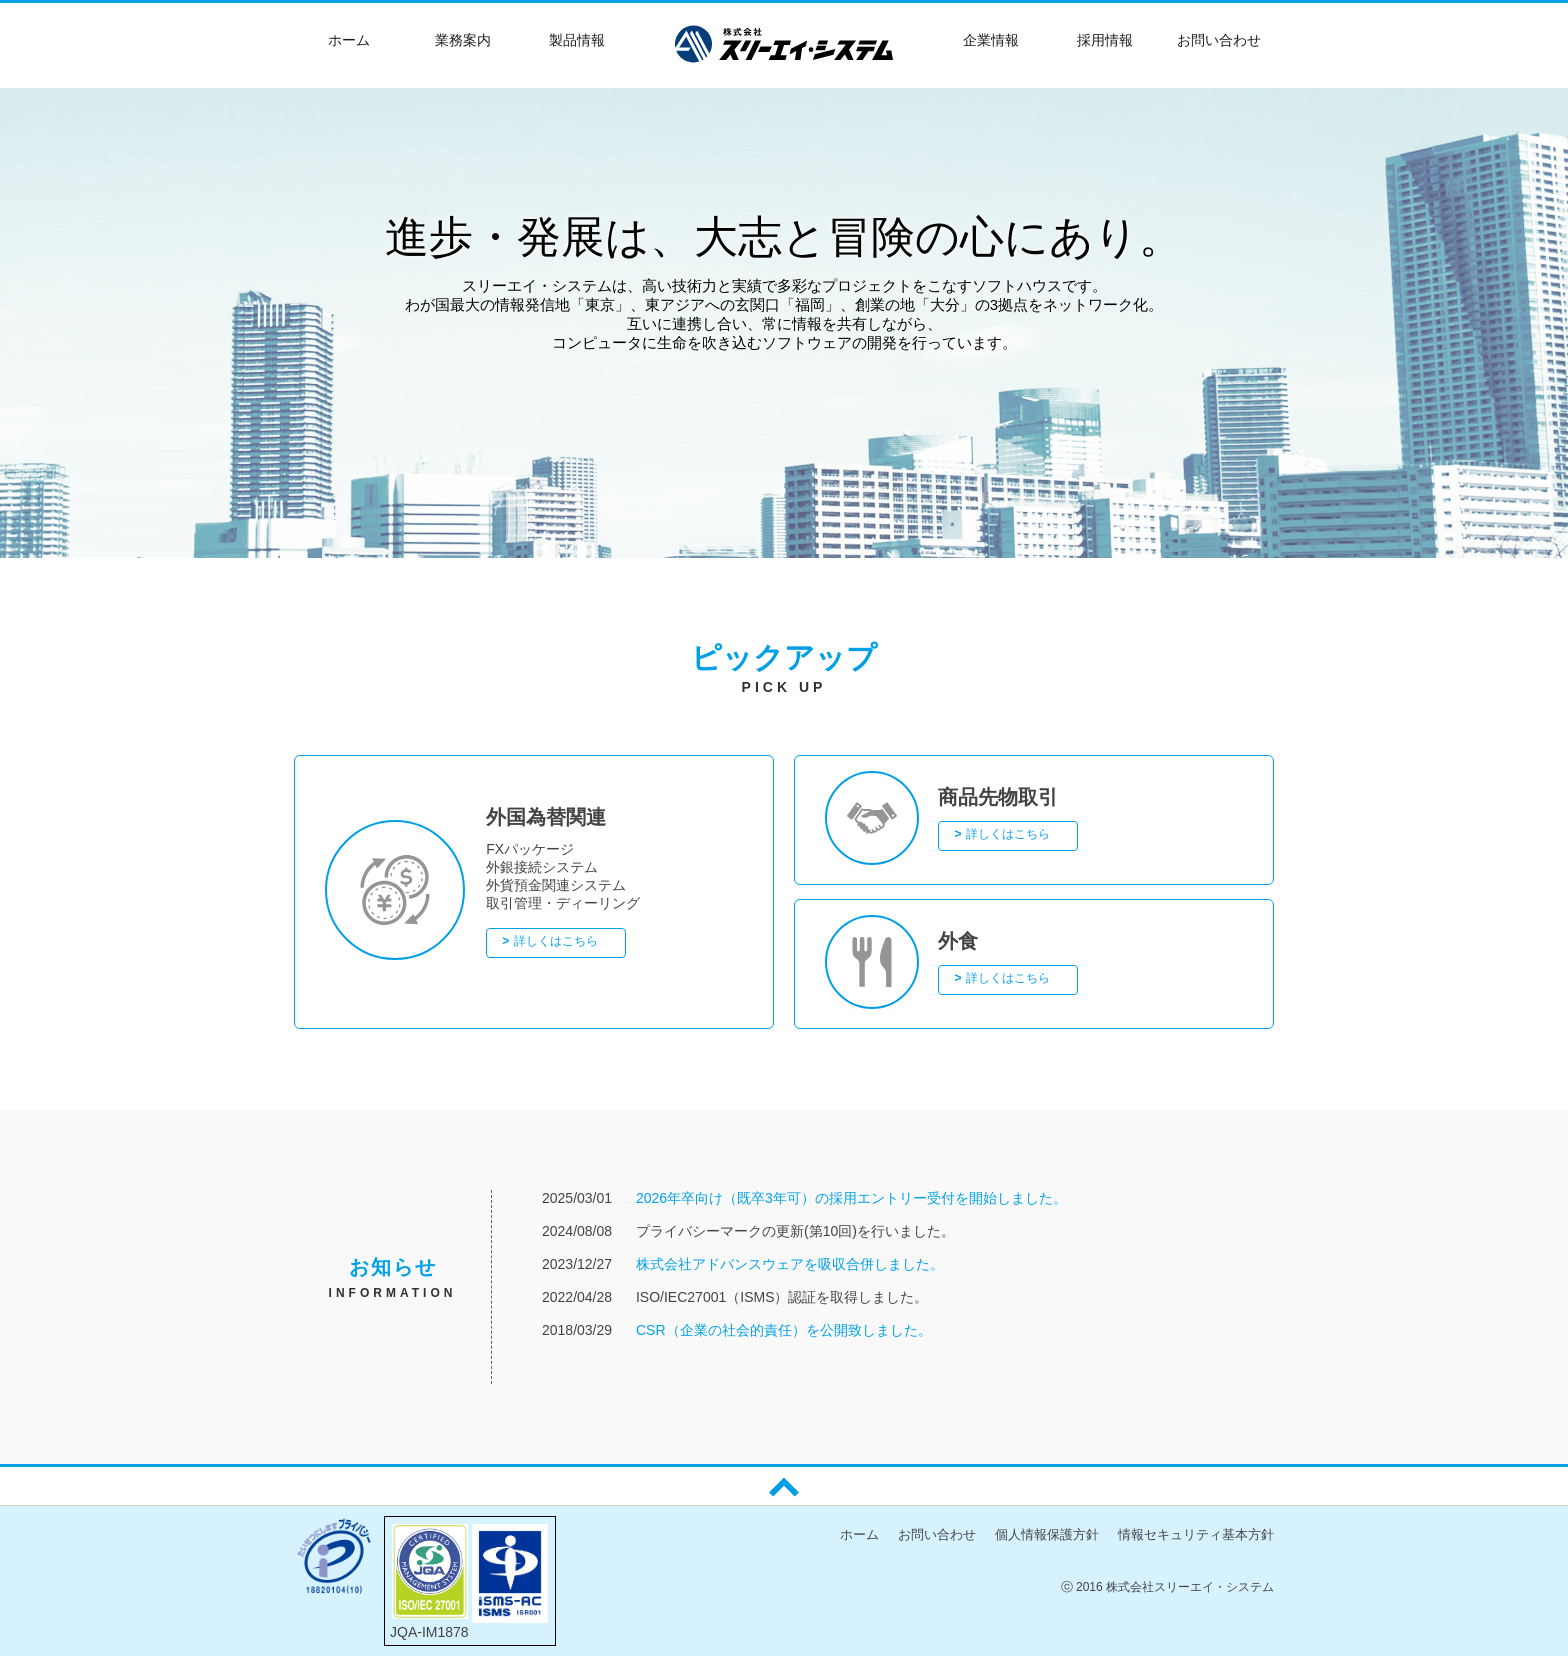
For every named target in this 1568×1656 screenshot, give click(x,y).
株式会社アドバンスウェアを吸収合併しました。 (790, 1264)
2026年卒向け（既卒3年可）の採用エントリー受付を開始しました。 (851, 1198)
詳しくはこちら (556, 941)
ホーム (859, 1534)
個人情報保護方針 (1047, 1534)
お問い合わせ (937, 1534)
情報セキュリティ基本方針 (1196, 1534)
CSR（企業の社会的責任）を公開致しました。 (784, 1330)
